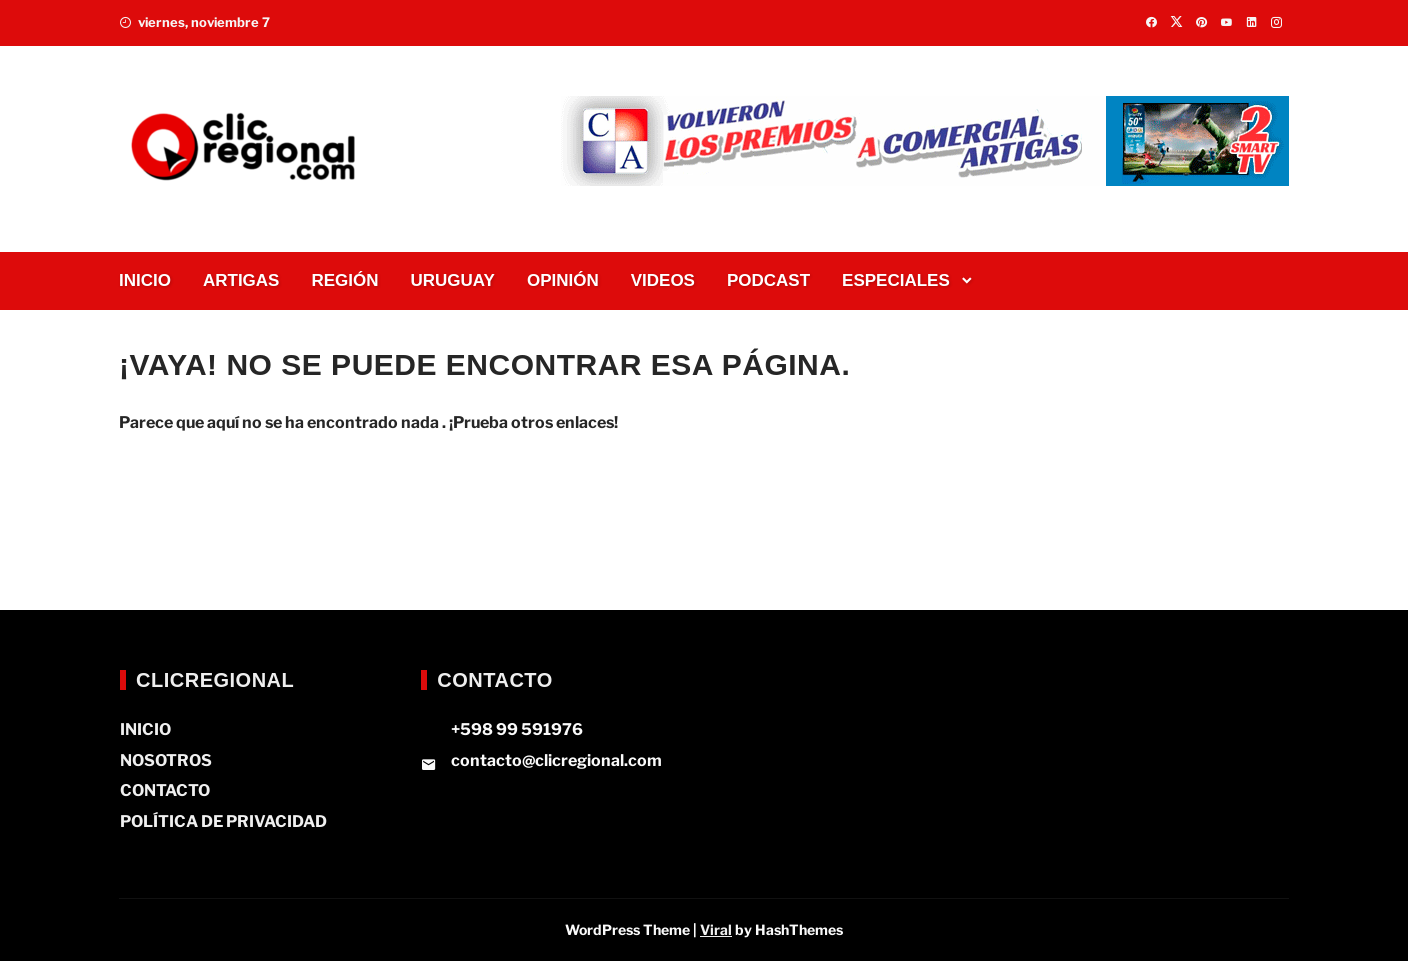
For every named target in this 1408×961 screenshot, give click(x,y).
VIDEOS (663, 280)
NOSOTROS (166, 760)
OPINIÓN (563, 280)
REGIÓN (344, 280)
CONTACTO (165, 790)
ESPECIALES (896, 280)
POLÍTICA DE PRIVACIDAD (223, 821)
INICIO (145, 280)
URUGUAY (453, 280)
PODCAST (768, 280)
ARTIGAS (241, 280)
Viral (716, 929)
